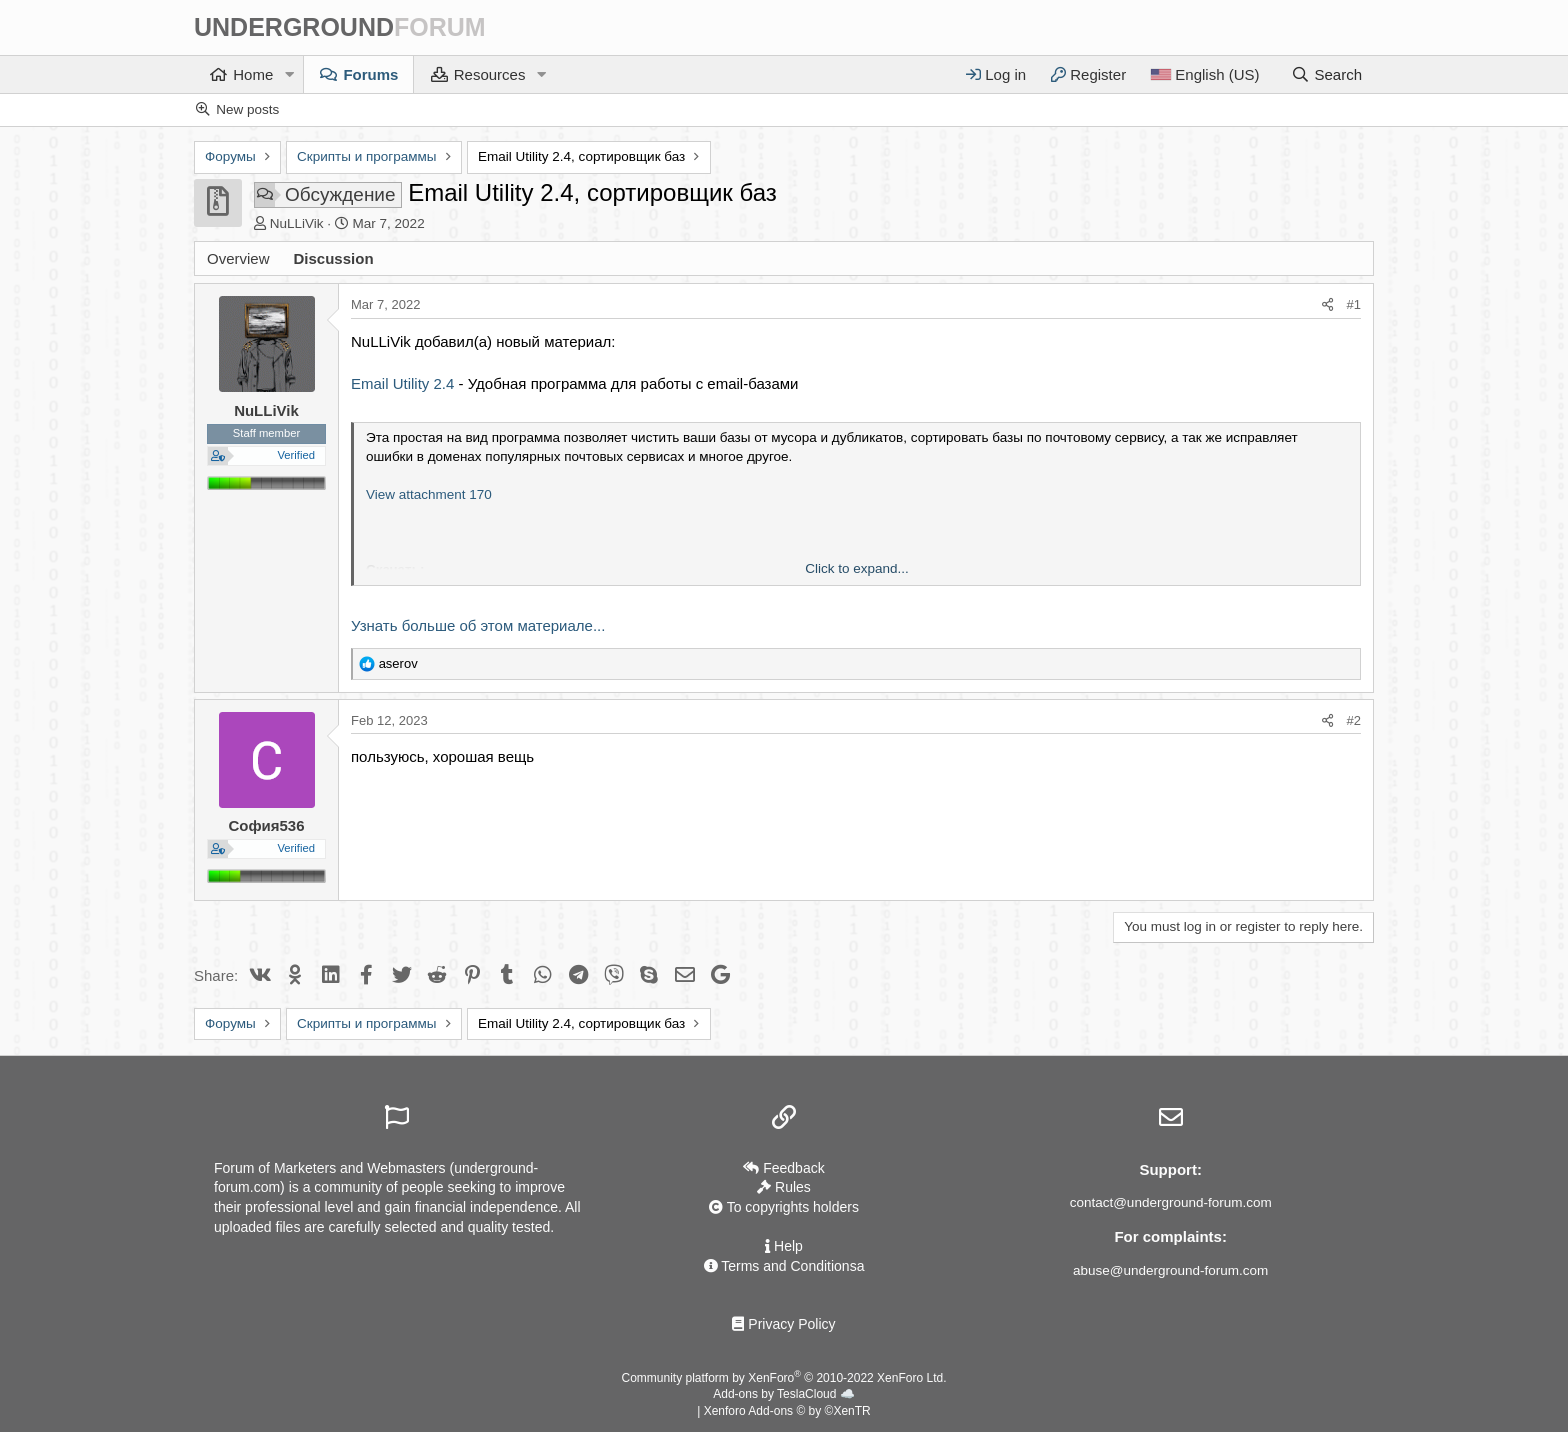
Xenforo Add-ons (787, 1411)
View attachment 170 (429, 494)
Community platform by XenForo (784, 1378)
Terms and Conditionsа (784, 1266)
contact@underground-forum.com (1171, 1202)
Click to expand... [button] (857, 568)
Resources (490, 74)
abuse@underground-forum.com (1170, 1270)
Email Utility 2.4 (402, 383)
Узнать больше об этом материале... (478, 625)
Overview (238, 258)
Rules (784, 1188)
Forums (370, 74)
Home (253, 74)
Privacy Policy (783, 1324)
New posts (247, 109)
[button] (289, 74)
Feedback (783, 1168)
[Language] (1204, 74)
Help (784, 1246)
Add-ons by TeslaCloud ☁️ (784, 1395)
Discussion (334, 258)
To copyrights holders (784, 1208)
